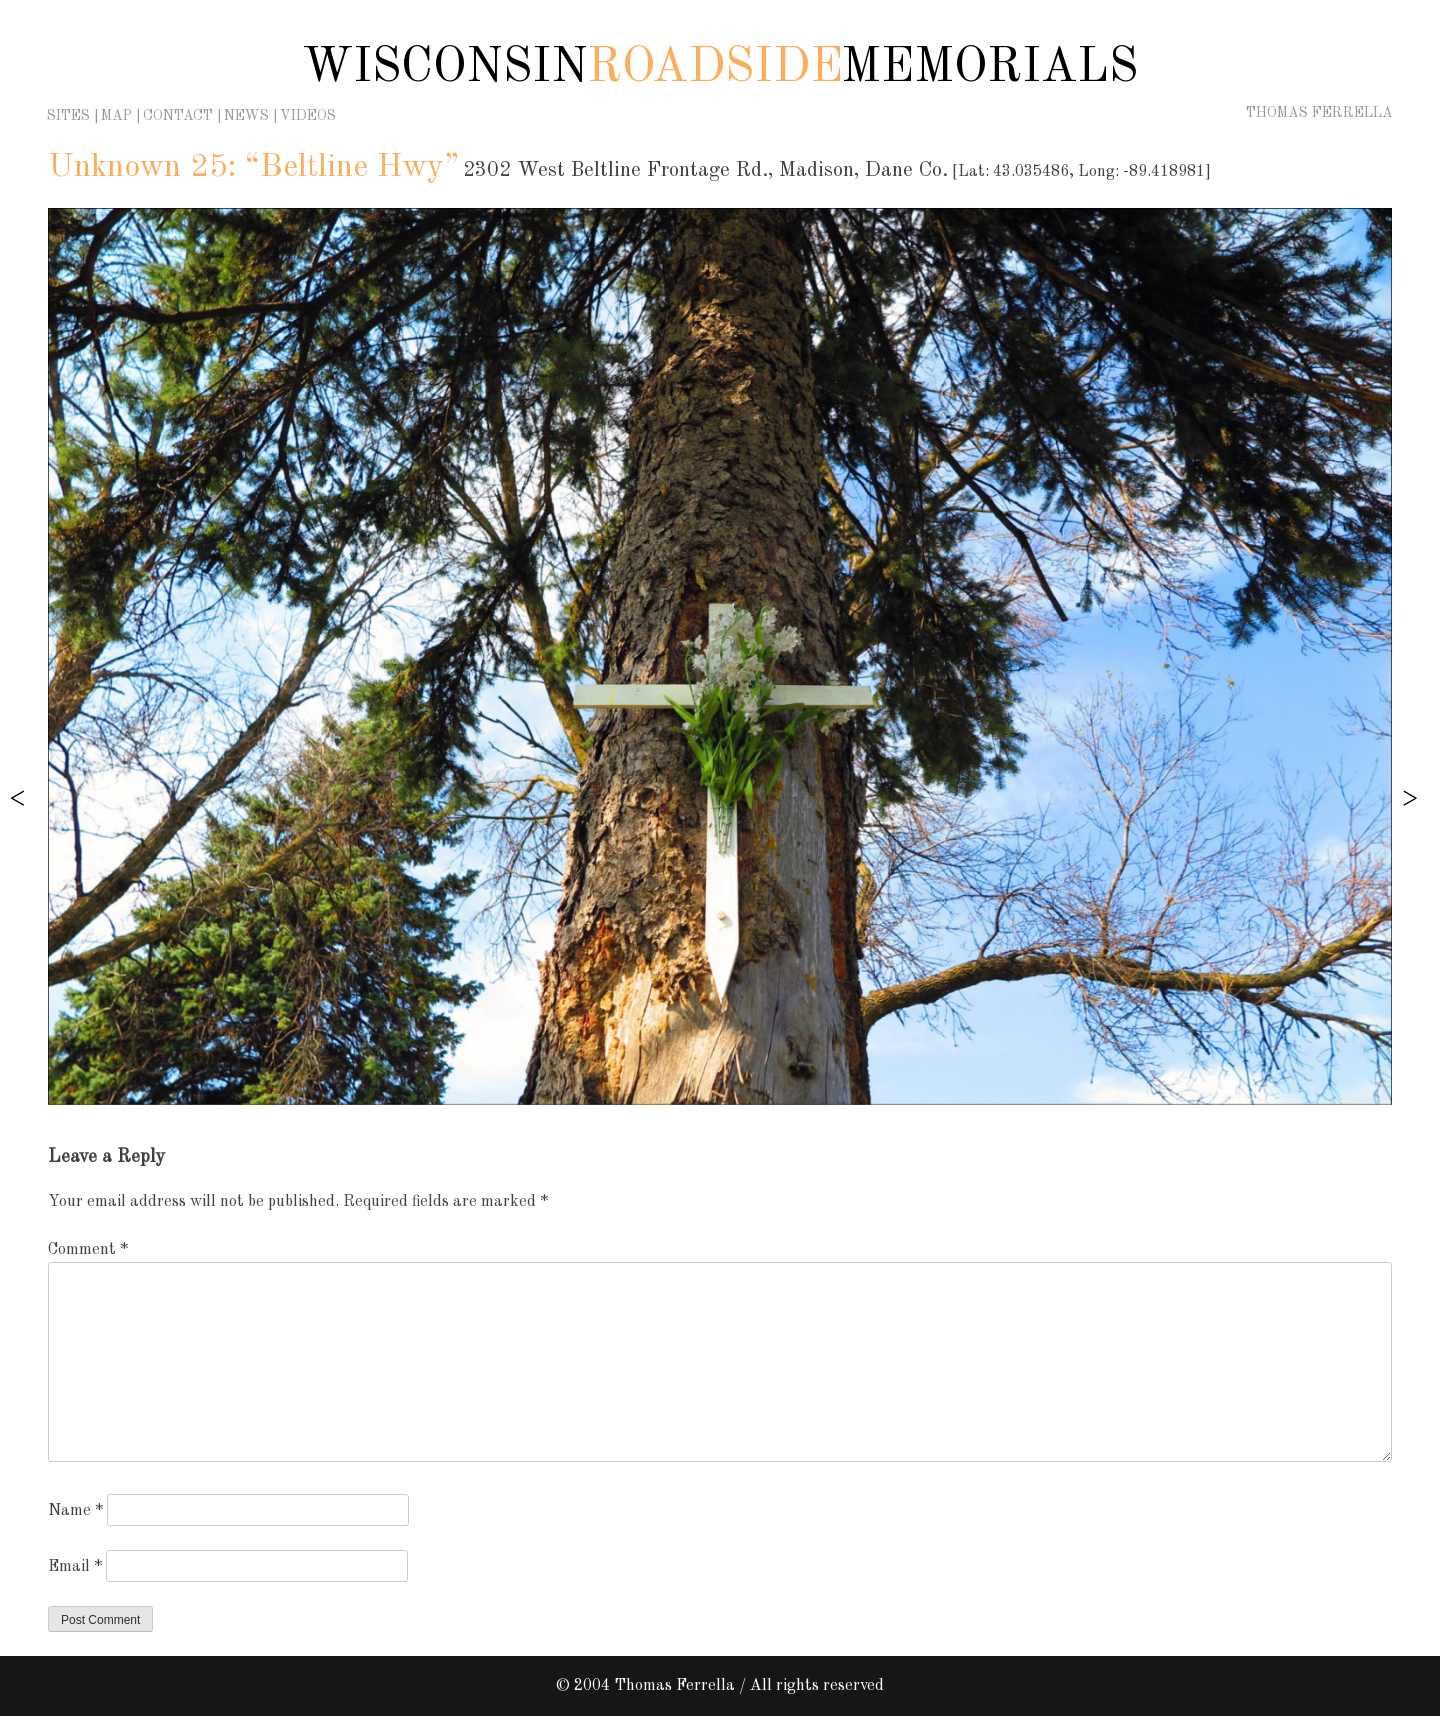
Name (75, 1511)
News (246, 116)
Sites (68, 116)
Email (75, 1567)
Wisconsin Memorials (720, 68)
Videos (308, 116)
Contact (178, 116)
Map (116, 116)
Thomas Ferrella (1319, 113)
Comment (88, 1250)
